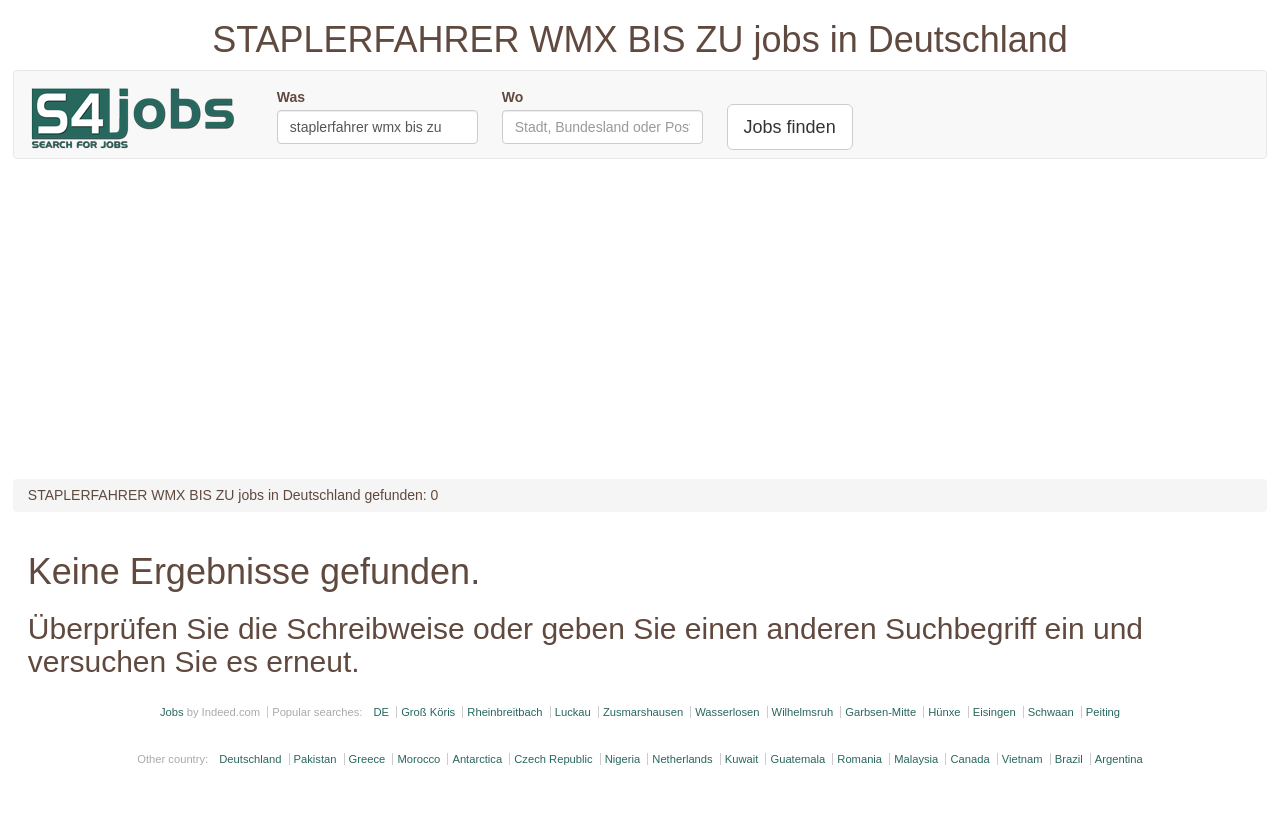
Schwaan (1051, 712)
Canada (969, 759)
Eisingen (994, 712)
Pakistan (315, 759)
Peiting (1103, 712)
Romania (859, 759)
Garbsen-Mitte (880, 712)
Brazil (1069, 759)
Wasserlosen (727, 712)
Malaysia (916, 759)
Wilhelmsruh (803, 712)
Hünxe (944, 712)
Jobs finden (790, 127)
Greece (367, 759)
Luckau (573, 712)
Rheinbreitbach (504, 712)
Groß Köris (428, 712)
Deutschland (250, 759)
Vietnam (1022, 759)
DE (381, 712)
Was (291, 97)
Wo (513, 97)
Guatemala (797, 759)
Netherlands (682, 759)
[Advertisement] (640, 319)
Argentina (1119, 759)
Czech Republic (553, 759)
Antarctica (477, 759)
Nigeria (622, 759)
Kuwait (742, 759)
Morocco (418, 759)
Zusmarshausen (643, 712)
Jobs (172, 712)
